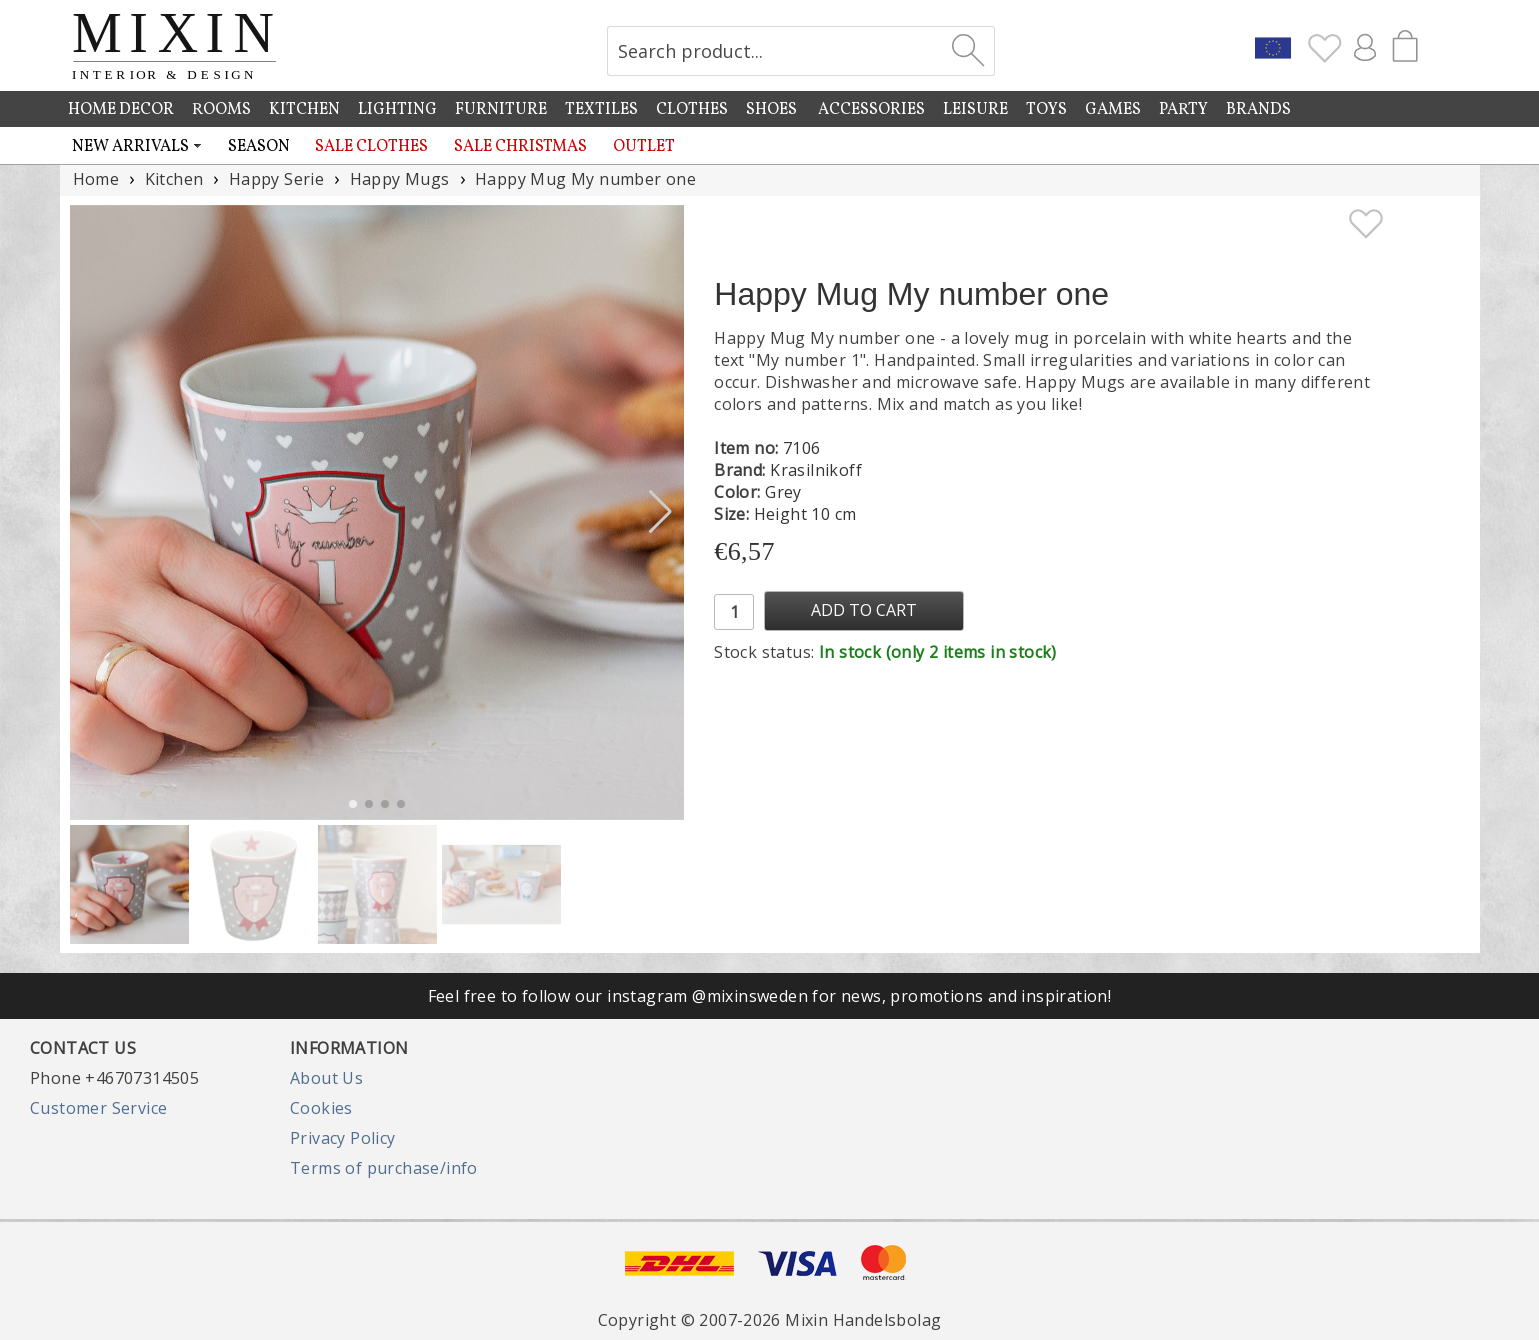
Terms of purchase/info (384, 1168)
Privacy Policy (343, 1138)
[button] (660, 512)
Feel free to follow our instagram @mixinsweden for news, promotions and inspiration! (770, 996)
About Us (326, 1078)
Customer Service (98, 1108)
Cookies (321, 1108)
